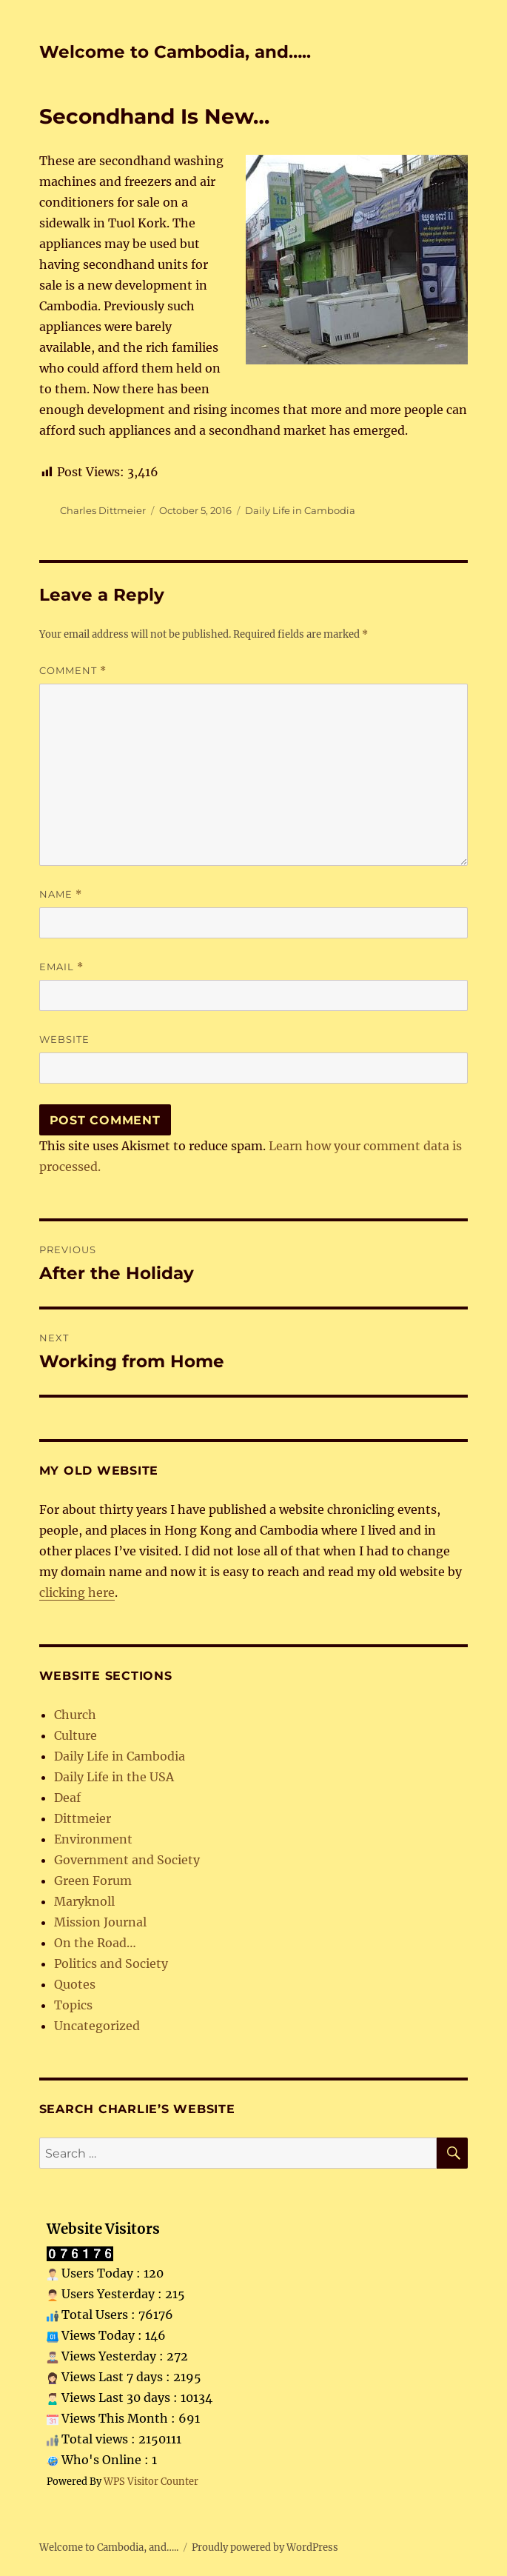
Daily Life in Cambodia (300, 510)
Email (61, 967)
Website (64, 1039)
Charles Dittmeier (103, 510)
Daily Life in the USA (114, 1776)
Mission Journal (100, 1922)
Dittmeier (82, 1818)
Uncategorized (97, 2025)
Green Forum (93, 1880)
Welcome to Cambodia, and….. (175, 51)
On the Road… (95, 1942)
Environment (93, 1839)
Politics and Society (111, 1963)
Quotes (74, 1984)
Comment (73, 670)
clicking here (77, 1592)
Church (75, 1714)
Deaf (67, 1797)
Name (60, 894)
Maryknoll (84, 1901)
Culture (75, 1735)
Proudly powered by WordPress (265, 2547)
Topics (73, 2005)
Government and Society (127, 1859)
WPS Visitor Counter (151, 2481)
